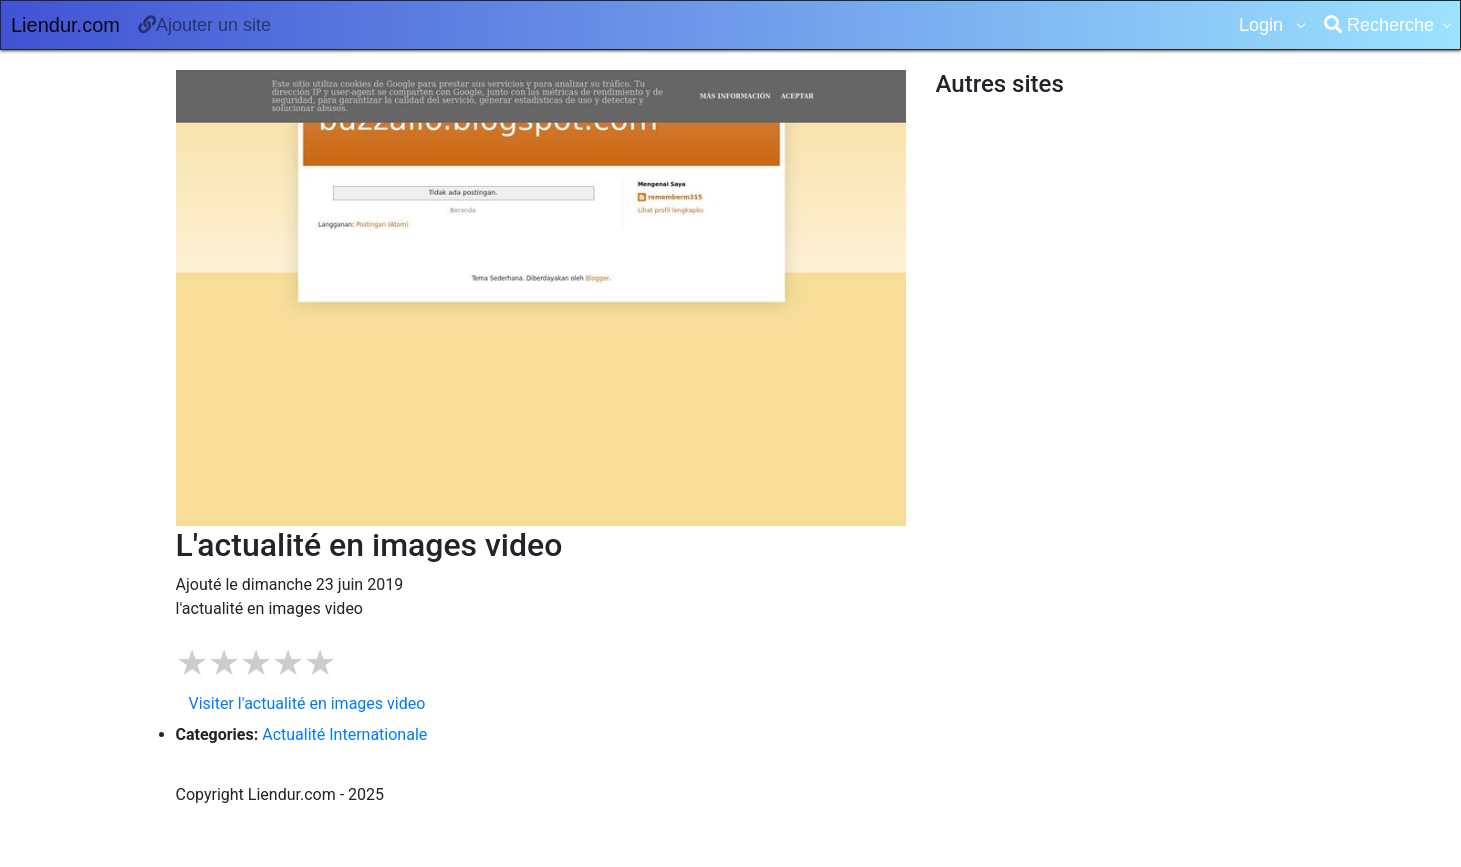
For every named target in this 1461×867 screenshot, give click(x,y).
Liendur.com (65, 25)
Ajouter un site (204, 25)
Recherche (1379, 25)
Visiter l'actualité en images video (307, 703)
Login (1263, 25)
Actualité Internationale (344, 734)
